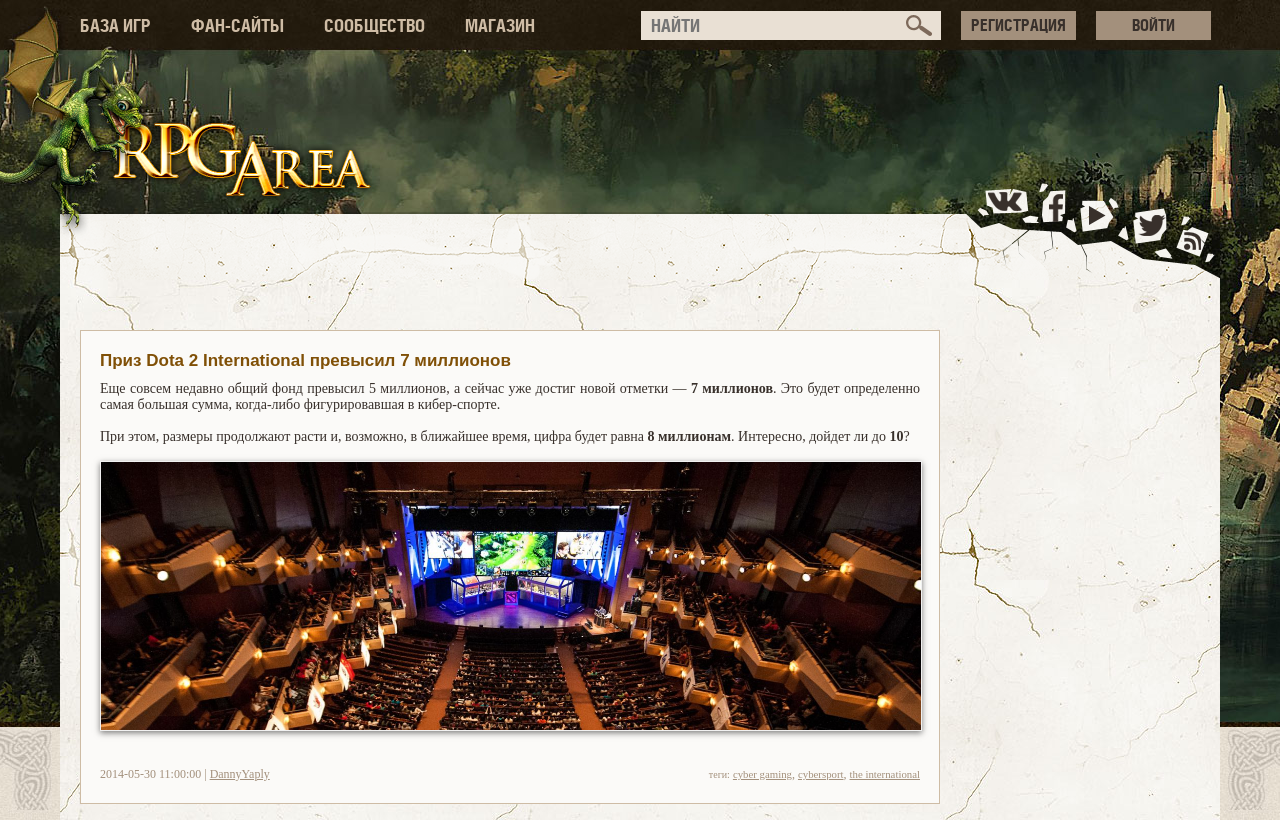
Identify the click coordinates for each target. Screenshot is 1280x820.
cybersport (821, 774)
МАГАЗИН (500, 25)
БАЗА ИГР (115, 25)
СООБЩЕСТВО (374, 25)
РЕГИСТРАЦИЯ (1018, 25)
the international (885, 774)
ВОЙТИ (1153, 25)
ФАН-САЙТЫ (237, 25)
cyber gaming (762, 774)
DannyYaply (240, 774)
